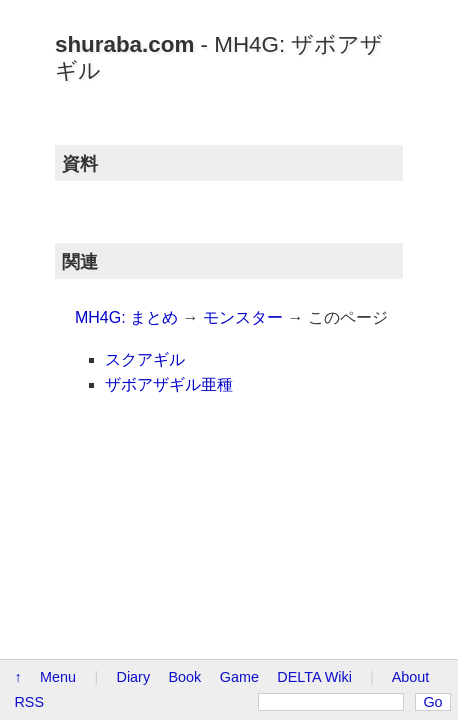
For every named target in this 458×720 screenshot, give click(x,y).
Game (239, 417)
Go (404, 442)
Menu (58, 417)
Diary (134, 417)
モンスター (184, 275)
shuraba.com (69, 28)
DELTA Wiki (314, 417)
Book (185, 417)
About (33, 442)
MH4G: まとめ (67, 275)
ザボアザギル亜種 (80, 343)
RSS (85, 442)
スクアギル (56, 317)
